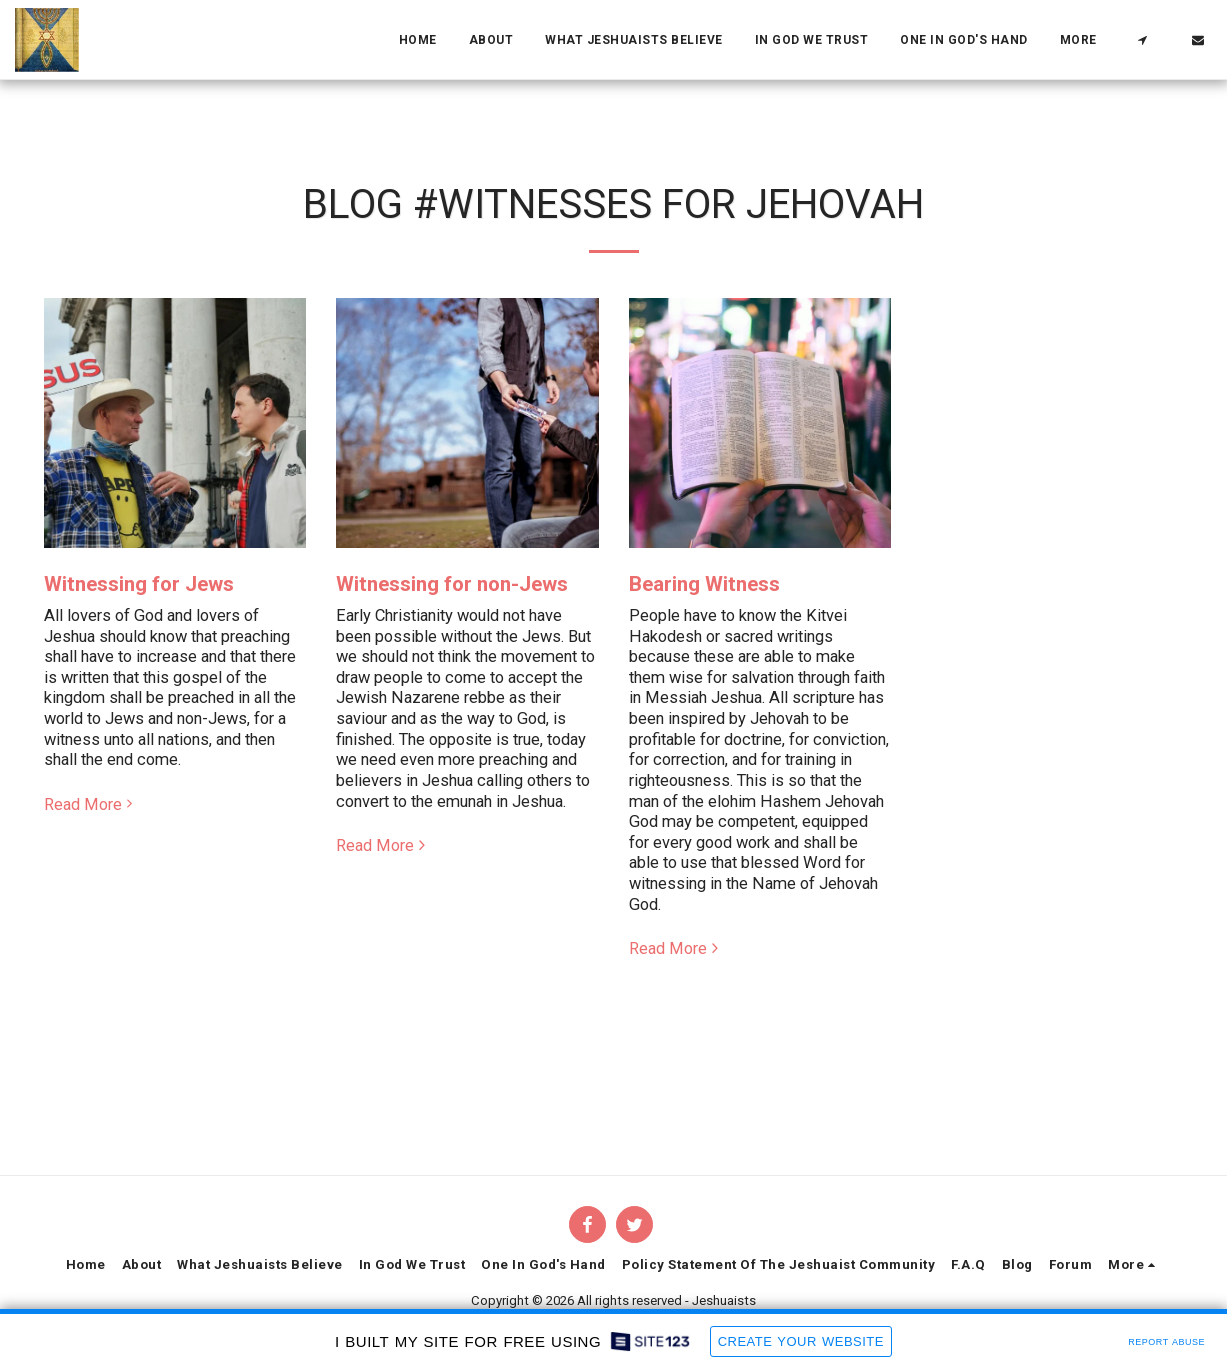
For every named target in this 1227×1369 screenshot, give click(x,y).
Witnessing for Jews (139, 584)
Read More (91, 804)
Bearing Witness (704, 584)
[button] (1142, 40)
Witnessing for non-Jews (452, 584)
